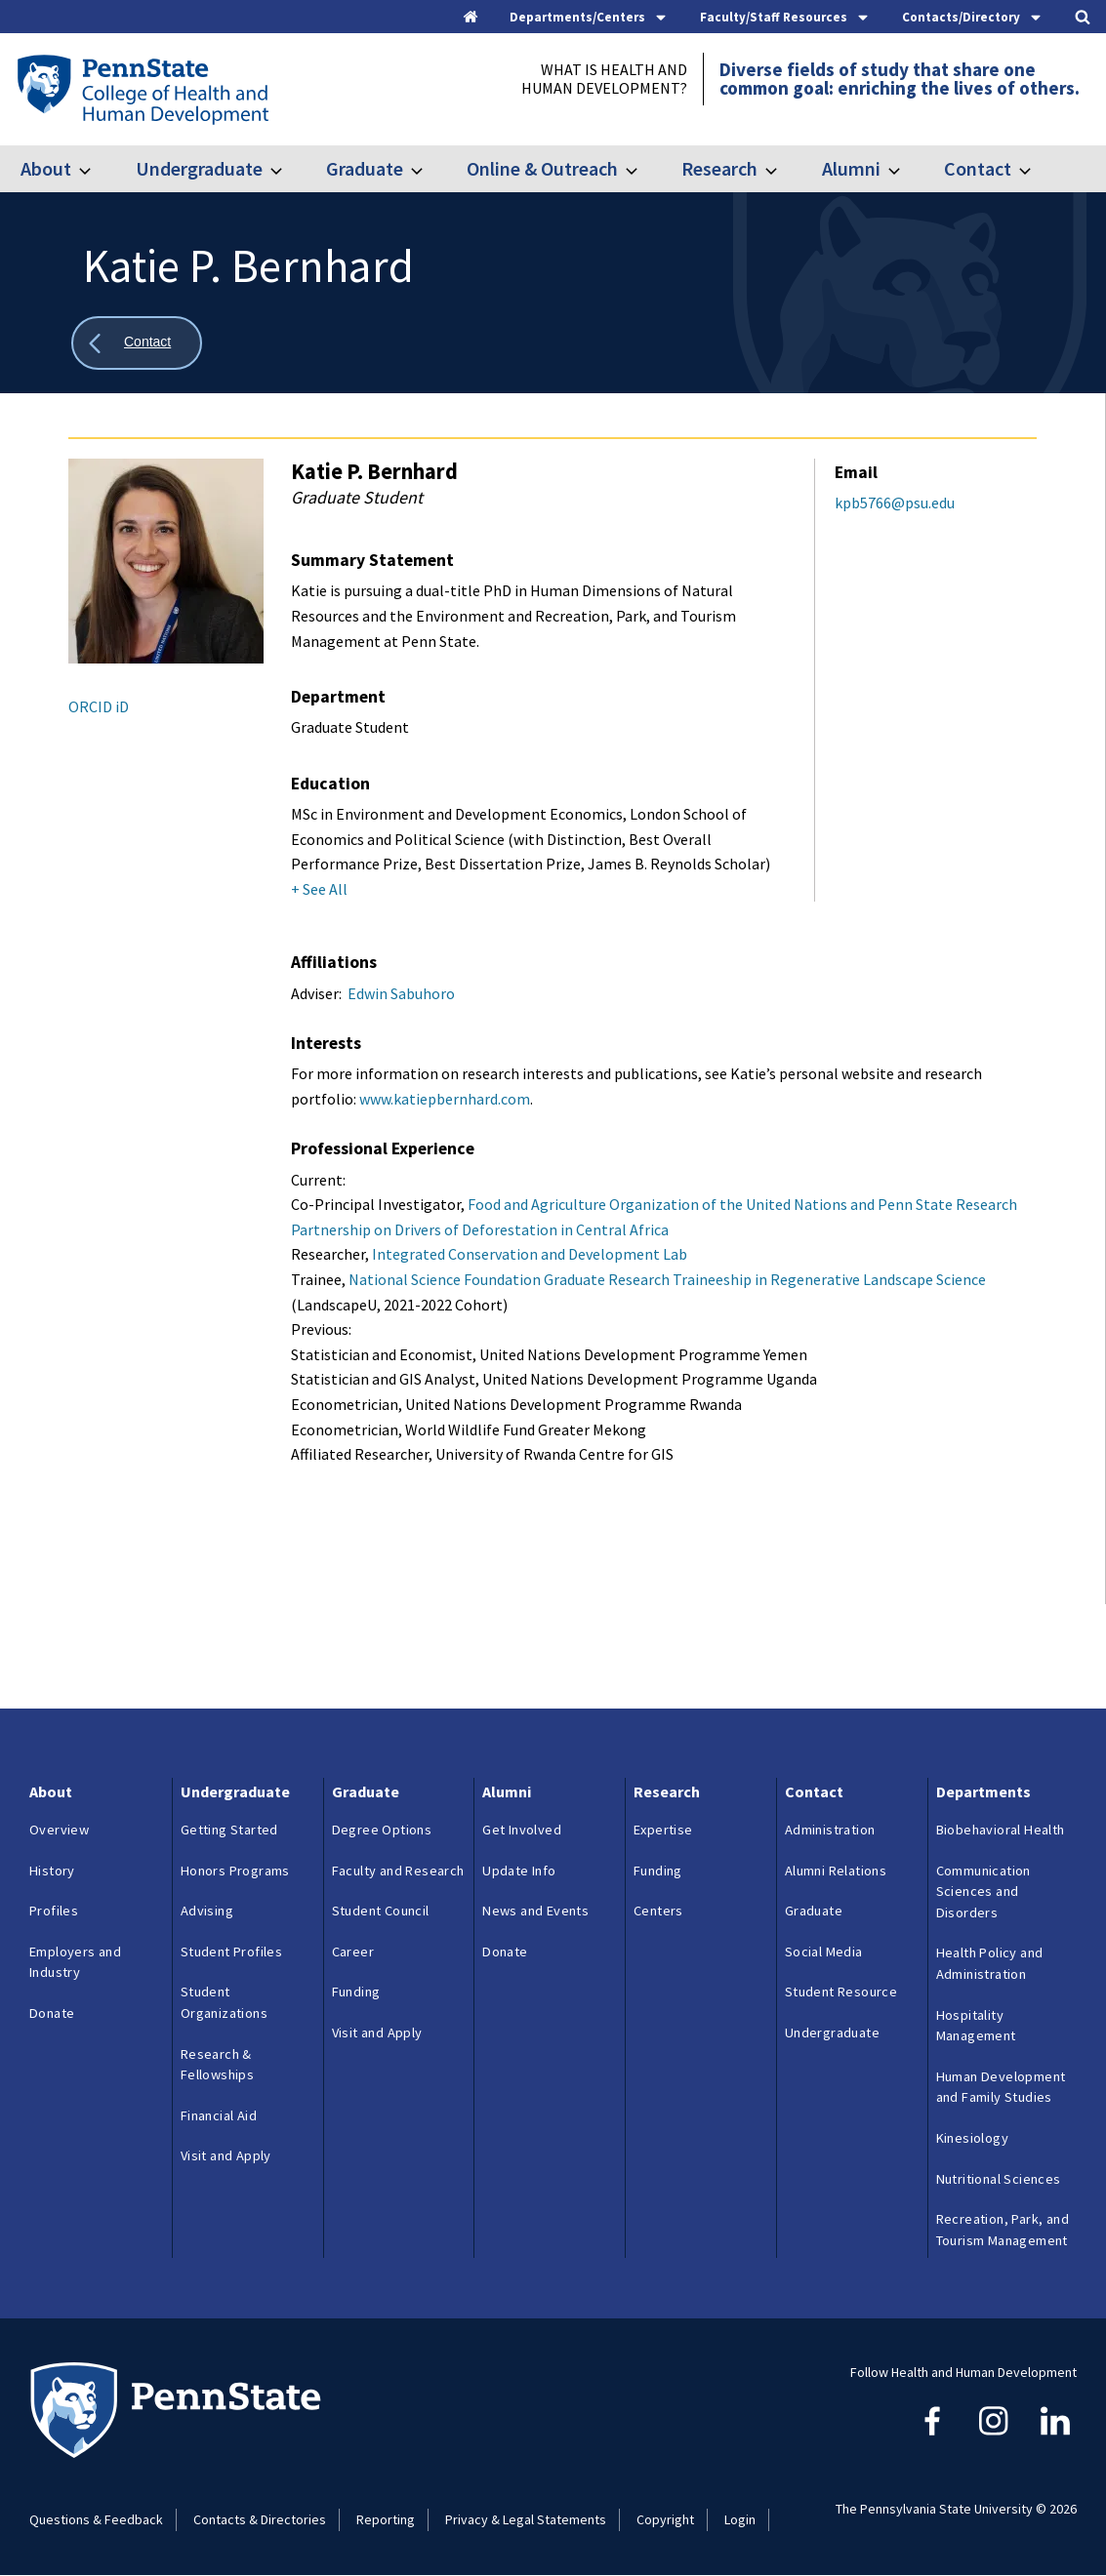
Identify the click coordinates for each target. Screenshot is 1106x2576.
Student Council (381, 1910)
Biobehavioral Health (1000, 1829)
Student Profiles (231, 1951)
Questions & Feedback (96, 2519)
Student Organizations (224, 2002)
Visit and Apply (226, 2155)
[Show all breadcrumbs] (136, 343)
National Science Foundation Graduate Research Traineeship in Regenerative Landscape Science (667, 1279)
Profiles (53, 1910)
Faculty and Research (398, 1870)
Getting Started (229, 1829)
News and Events (535, 1910)
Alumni (851, 168)
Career (353, 1951)
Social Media (824, 1951)
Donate (51, 2013)
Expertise (663, 1829)
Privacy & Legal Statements (525, 2519)
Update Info (518, 1870)
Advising (207, 1910)
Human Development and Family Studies (1001, 2087)
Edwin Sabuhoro (401, 993)
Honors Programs (235, 1870)
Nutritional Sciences (998, 2179)
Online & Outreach (542, 168)
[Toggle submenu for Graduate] (428, 168)
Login (740, 2519)
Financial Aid (219, 2115)
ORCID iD (98, 706)
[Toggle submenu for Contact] (1036, 168)
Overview (59, 1829)
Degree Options (382, 1829)
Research (719, 168)
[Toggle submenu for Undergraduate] (288, 168)
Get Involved (521, 1829)
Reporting (385, 2519)
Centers (658, 1910)
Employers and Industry (75, 1962)
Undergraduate (199, 168)
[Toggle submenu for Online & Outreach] (643, 168)
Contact (977, 168)
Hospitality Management (976, 2025)
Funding (356, 1991)
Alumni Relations (835, 1870)
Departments (983, 1791)
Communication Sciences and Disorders (983, 1891)
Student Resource (841, 1991)
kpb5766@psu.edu (895, 502)
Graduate (364, 168)
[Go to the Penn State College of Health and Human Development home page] (142, 89)
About (45, 168)
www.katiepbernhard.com (444, 1098)
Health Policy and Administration (990, 1963)
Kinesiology (972, 2138)
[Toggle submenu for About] (96, 168)
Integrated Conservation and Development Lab (529, 1254)
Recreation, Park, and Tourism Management (1002, 2229)
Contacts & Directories (259, 2519)
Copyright (665, 2519)
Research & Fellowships (217, 2064)
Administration (830, 1829)
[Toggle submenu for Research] (783, 168)
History (52, 1870)
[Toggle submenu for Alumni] (906, 168)
